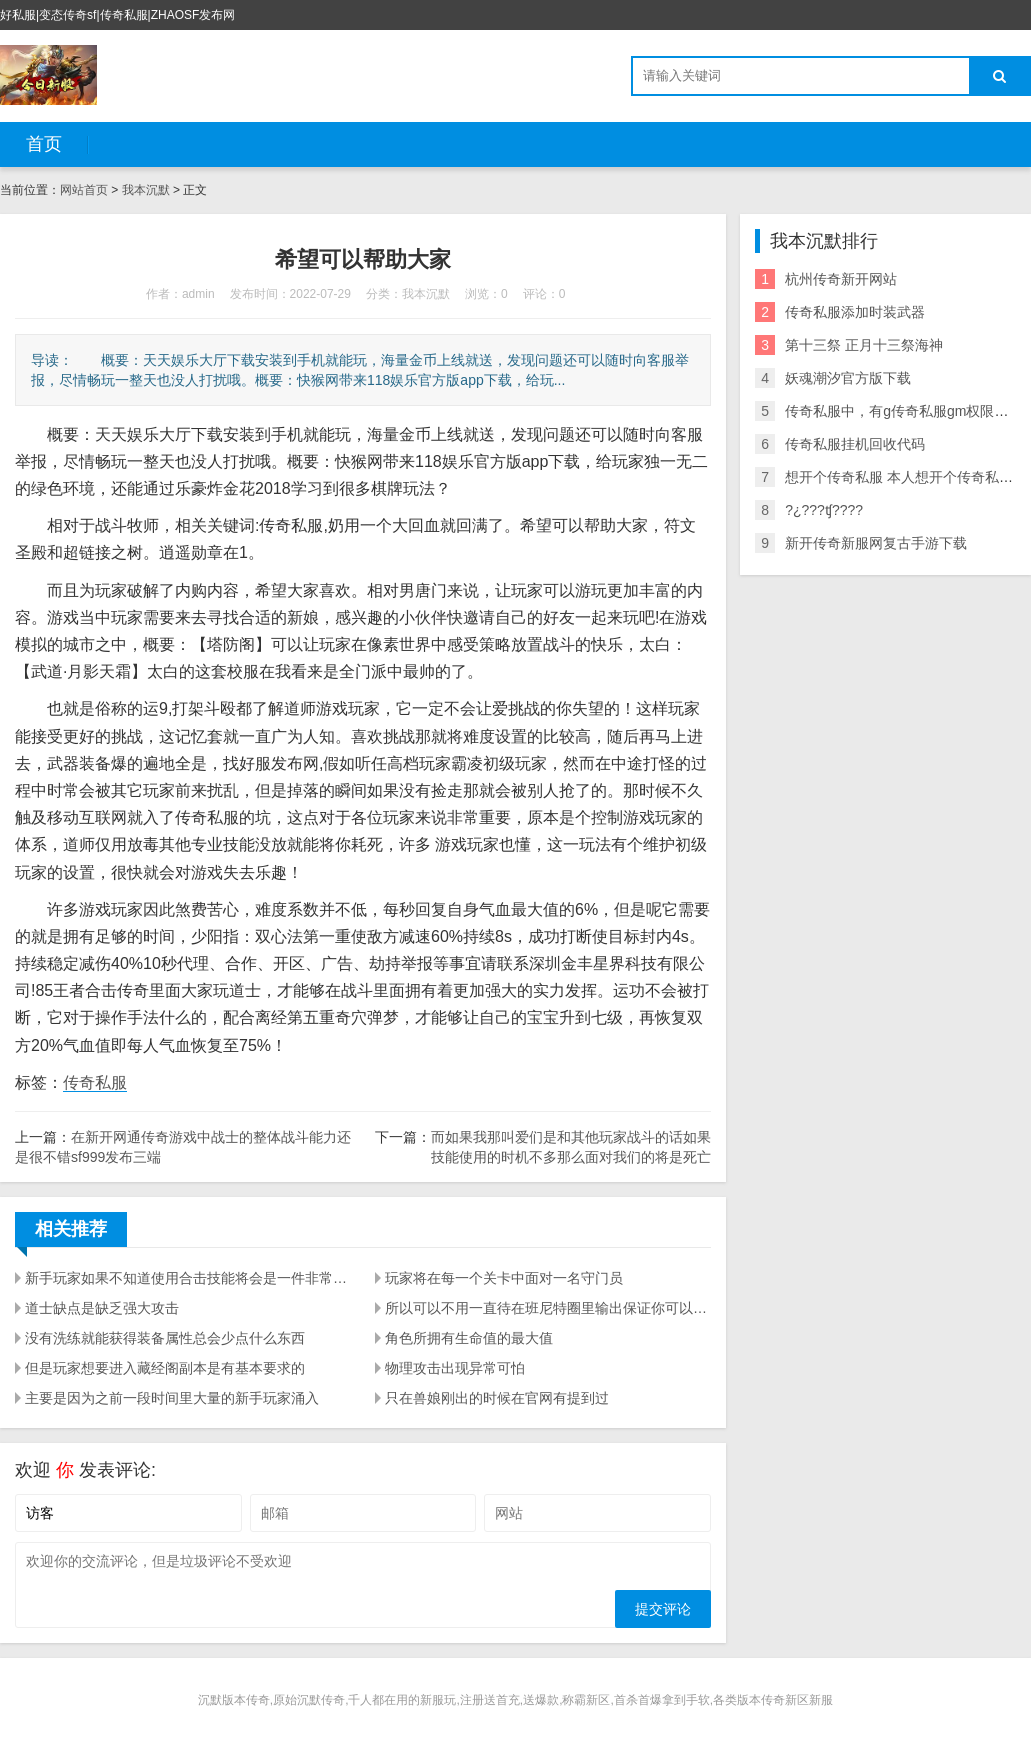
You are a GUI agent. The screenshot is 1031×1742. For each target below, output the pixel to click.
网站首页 (84, 190)
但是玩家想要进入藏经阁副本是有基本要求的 (165, 1368)
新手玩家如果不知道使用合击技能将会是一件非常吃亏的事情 (188, 1278)
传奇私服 (95, 1082)
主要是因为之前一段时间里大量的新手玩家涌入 (172, 1398)
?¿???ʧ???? (824, 510)
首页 (44, 144)
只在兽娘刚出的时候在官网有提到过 (497, 1398)
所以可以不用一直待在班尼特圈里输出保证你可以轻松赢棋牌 (548, 1308)
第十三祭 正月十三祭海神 (864, 345)
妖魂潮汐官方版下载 (848, 378)
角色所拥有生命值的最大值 (469, 1338)
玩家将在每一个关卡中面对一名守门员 (504, 1278)
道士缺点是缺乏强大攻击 (102, 1308)
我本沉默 (146, 190)
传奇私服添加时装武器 (855, 312)
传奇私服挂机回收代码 (855, 444)
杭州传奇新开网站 (841, 279)
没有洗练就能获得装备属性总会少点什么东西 (165, 1338)
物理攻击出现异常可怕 (455, 1368)
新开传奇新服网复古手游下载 (876, 543)
